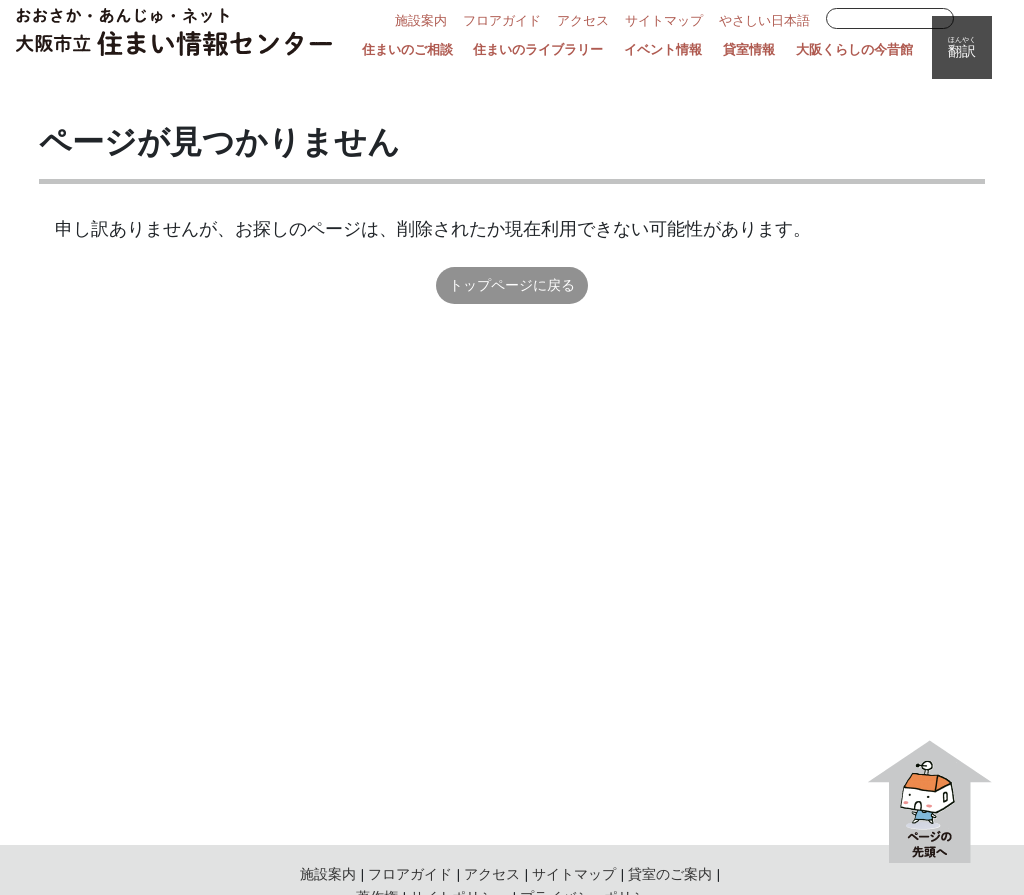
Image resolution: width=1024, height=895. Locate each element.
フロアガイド (502, 21)
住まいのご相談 (407, 50)
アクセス (583, 21)
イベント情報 (663, 50)
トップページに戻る (512, 285)
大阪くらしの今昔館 (854, 50)
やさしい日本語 (764, 21)
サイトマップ (664, 21)
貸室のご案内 (670, 874)
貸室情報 (749, 50)
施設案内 (421, 21)
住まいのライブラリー (538, 50)
